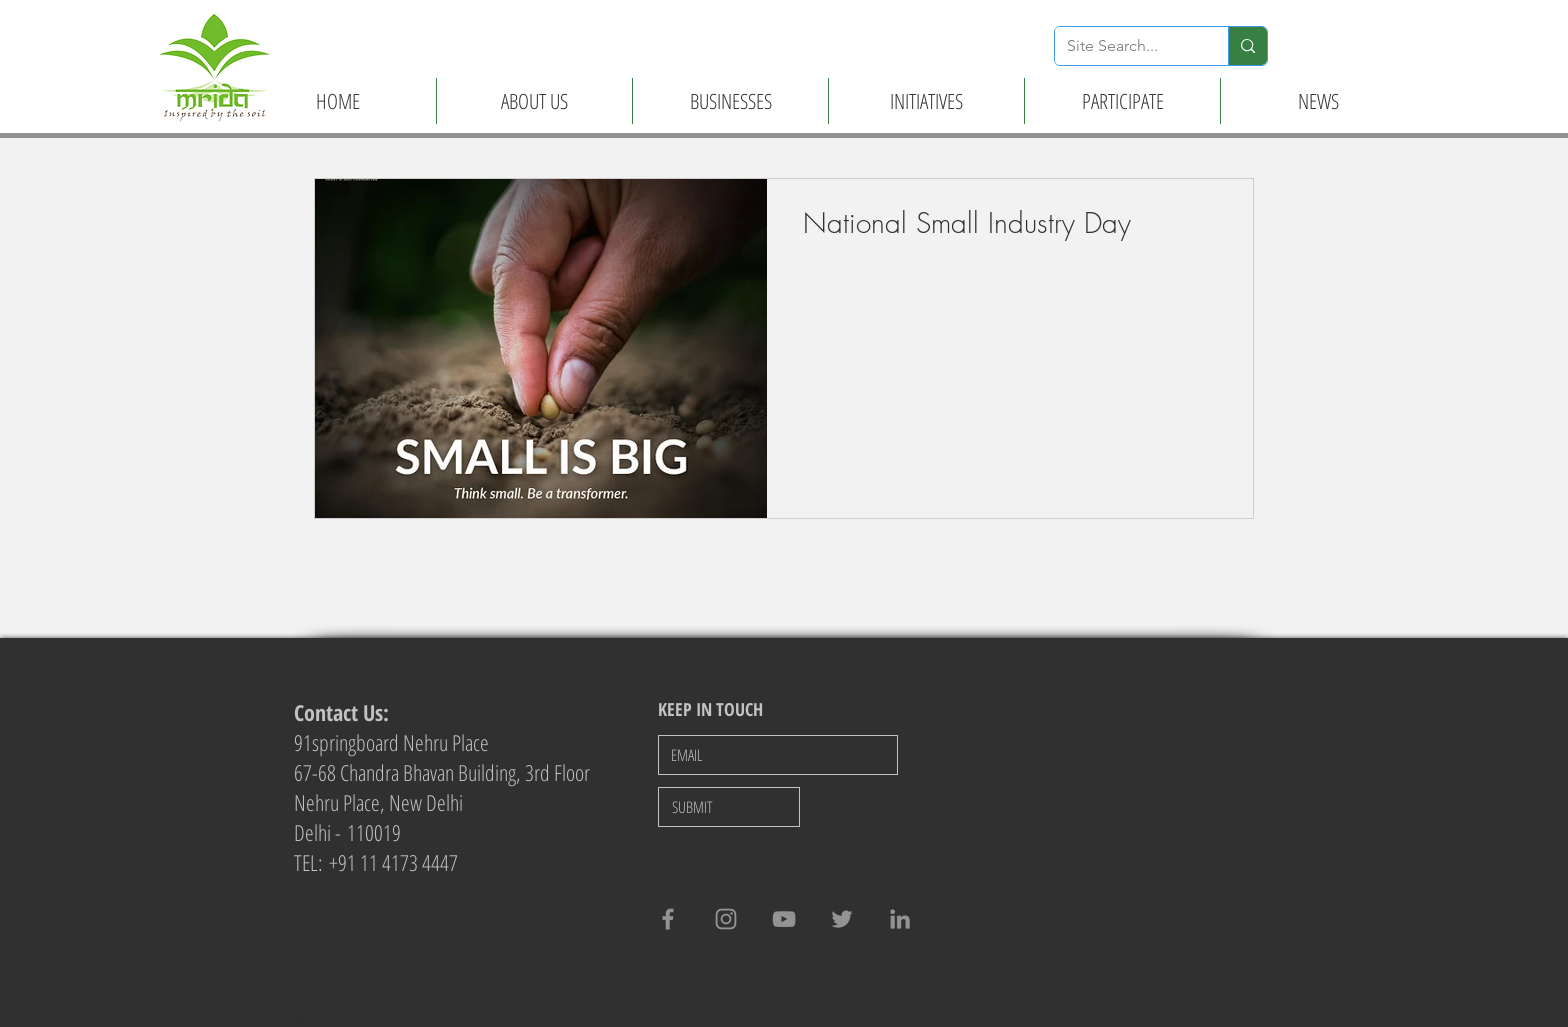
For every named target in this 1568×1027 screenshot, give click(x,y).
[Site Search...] (1126, 46)
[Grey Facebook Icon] (668, 919)
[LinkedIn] (900, 919)
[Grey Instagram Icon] (726, 919)
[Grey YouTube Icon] (784, 919)
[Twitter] (842, 919)
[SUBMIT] (729, 807)
